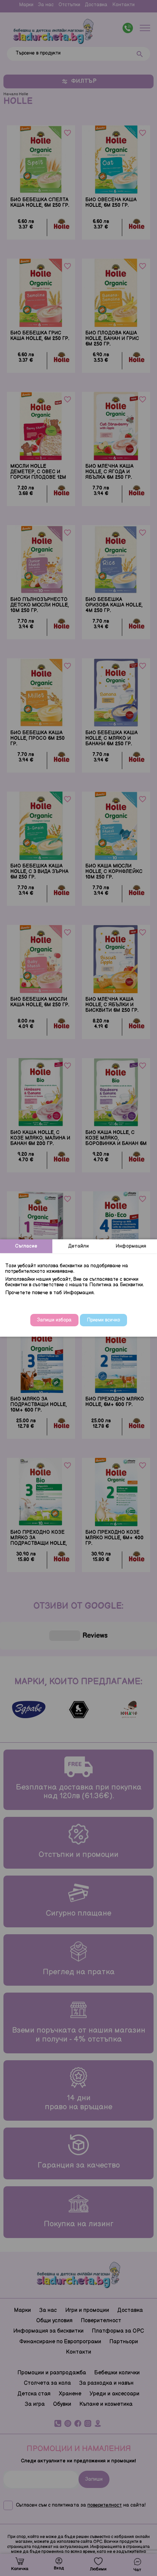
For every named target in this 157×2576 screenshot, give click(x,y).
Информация (131, 1246)
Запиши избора (54, 1320)
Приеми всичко (103, 1320)
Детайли (78, 1246)
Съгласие (26, 1246)
